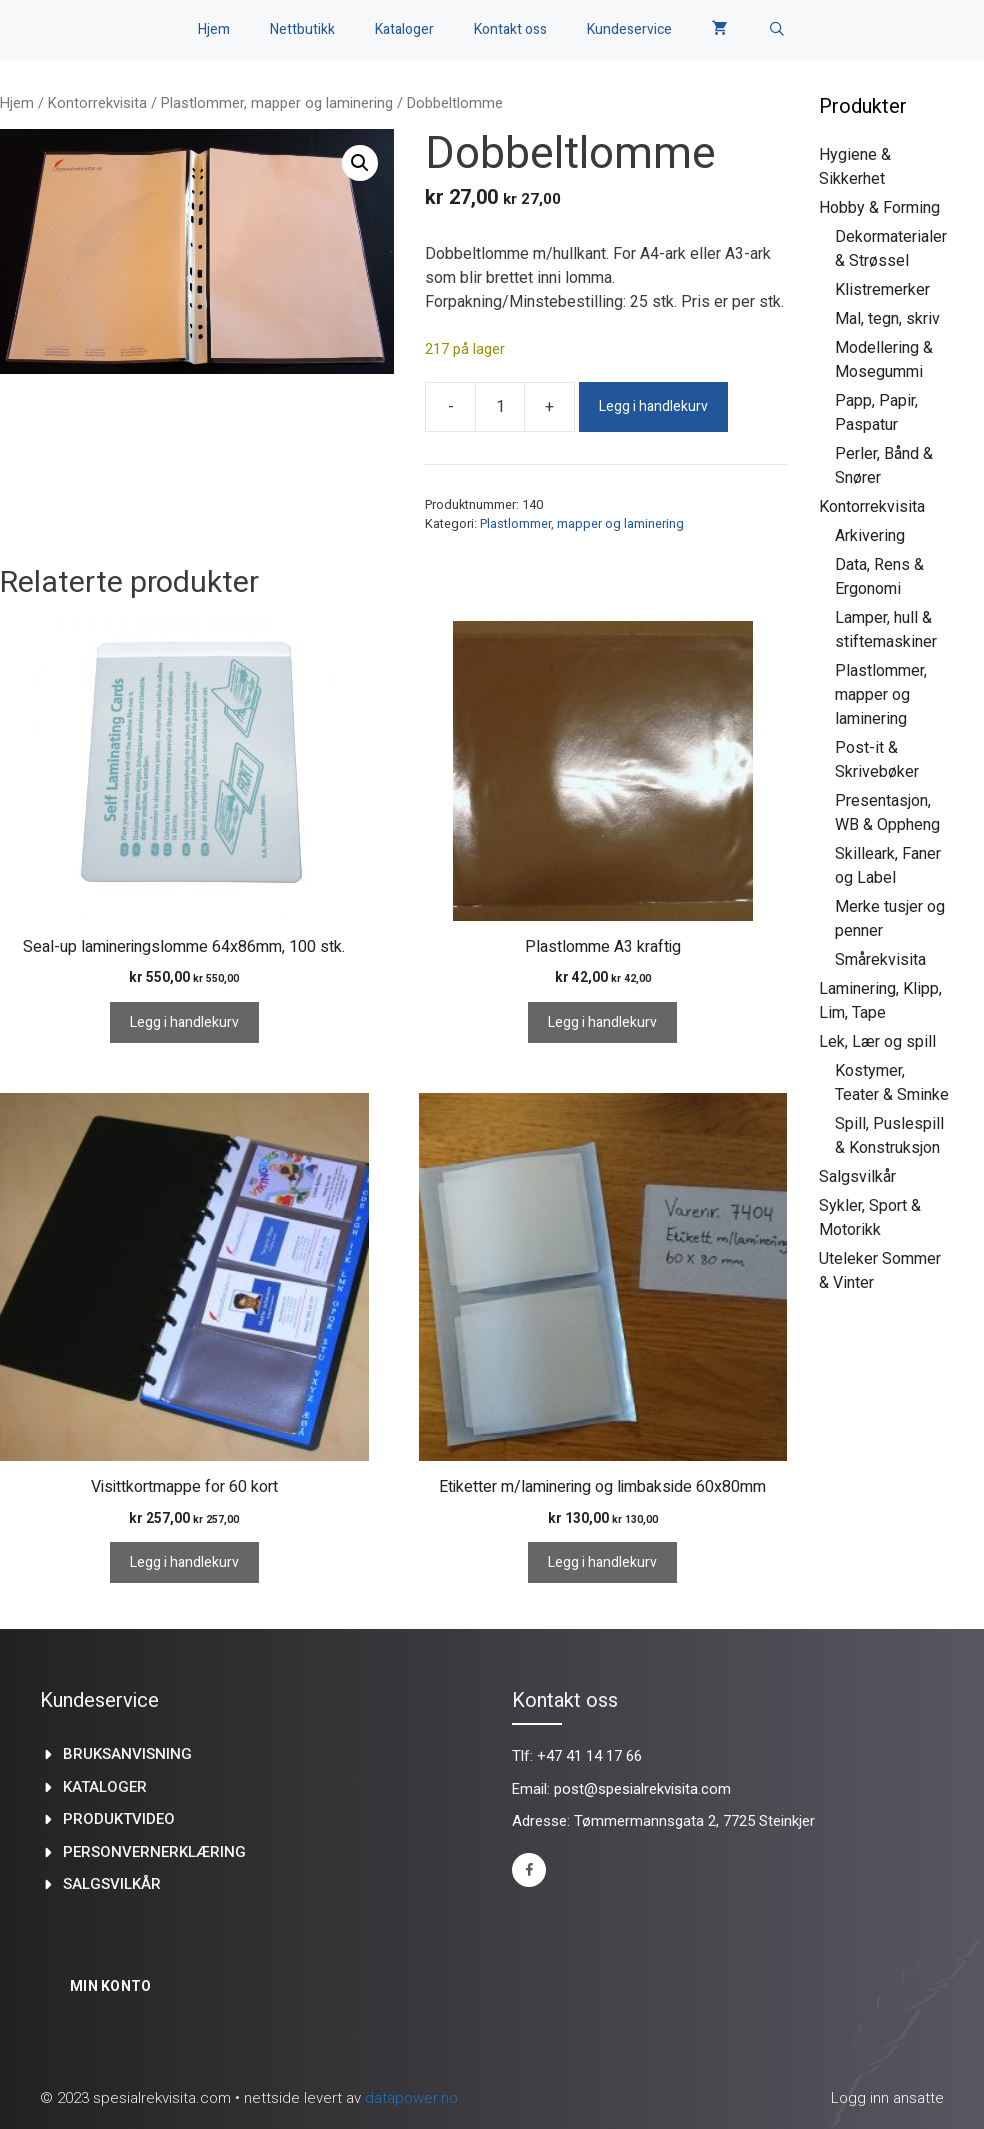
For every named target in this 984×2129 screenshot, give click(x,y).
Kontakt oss (510, 29)
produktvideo (119, 1819)
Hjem (214, 29)
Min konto (111, 1986)
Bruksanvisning (127, 1754)
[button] (360, 163)
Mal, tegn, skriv (887, 318)
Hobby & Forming (879, 207)
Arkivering (870, 535)
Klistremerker (882, 289)
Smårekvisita (880, 959)
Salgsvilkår (857, 1176)
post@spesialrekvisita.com (642, 1789)
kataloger (105, 1787)
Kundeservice (629, 29)
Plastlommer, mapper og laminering (277, 103)
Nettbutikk (302, 29)
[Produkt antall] (500, 407)
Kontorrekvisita (97, 103)
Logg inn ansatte (887, 2098)
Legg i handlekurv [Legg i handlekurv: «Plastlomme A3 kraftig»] (602, 1022)
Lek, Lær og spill (877, 1041)
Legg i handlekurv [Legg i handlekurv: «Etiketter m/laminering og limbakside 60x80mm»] (602, 1562)
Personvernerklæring (154, 1852)
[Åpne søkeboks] (777, 30)
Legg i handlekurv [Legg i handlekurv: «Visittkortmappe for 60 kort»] (184, 1562)
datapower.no (411, 2098)
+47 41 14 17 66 (589, 1756)
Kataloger (404, 29)
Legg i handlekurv (653, 406)
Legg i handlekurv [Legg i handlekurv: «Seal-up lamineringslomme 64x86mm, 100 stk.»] (184, 1022)
